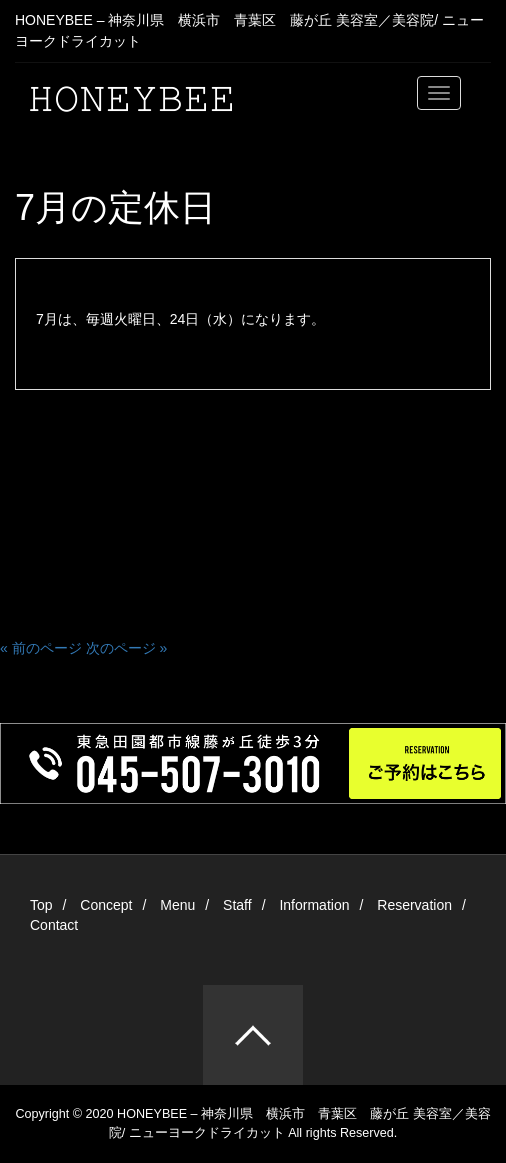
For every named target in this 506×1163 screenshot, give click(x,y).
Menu (177, 905)
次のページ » (127, 648)
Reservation (414, 905)
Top (41, 905)
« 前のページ (41, 648)
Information (314, 905)
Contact (54, 925)
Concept (106, 905)
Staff (237, 905)
